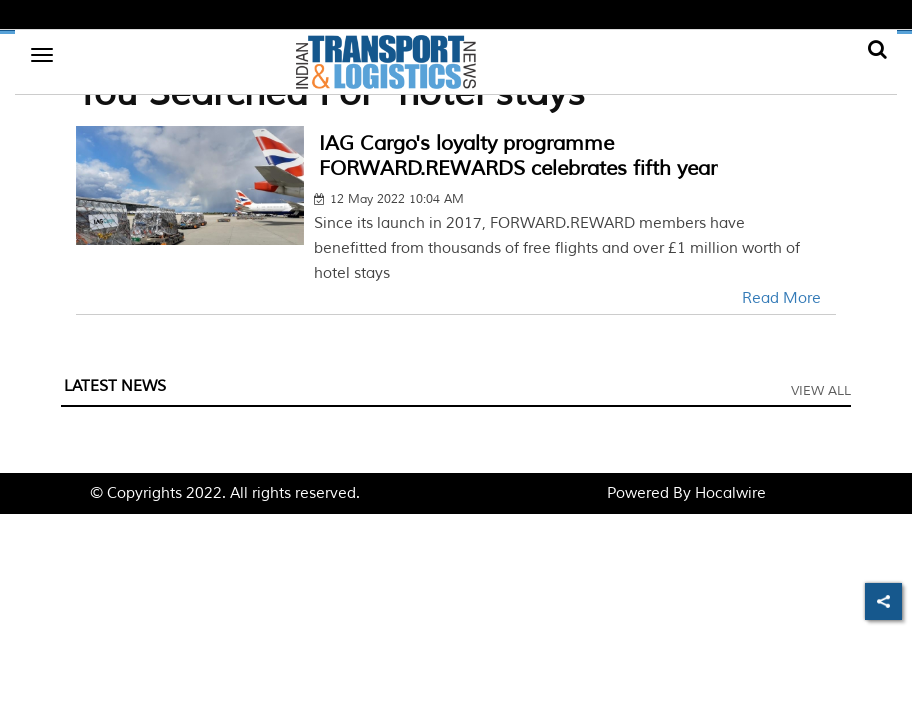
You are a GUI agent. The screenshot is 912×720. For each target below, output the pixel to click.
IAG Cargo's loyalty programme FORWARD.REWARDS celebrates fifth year (518, 156)
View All (821, 391)
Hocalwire (730, 493)
